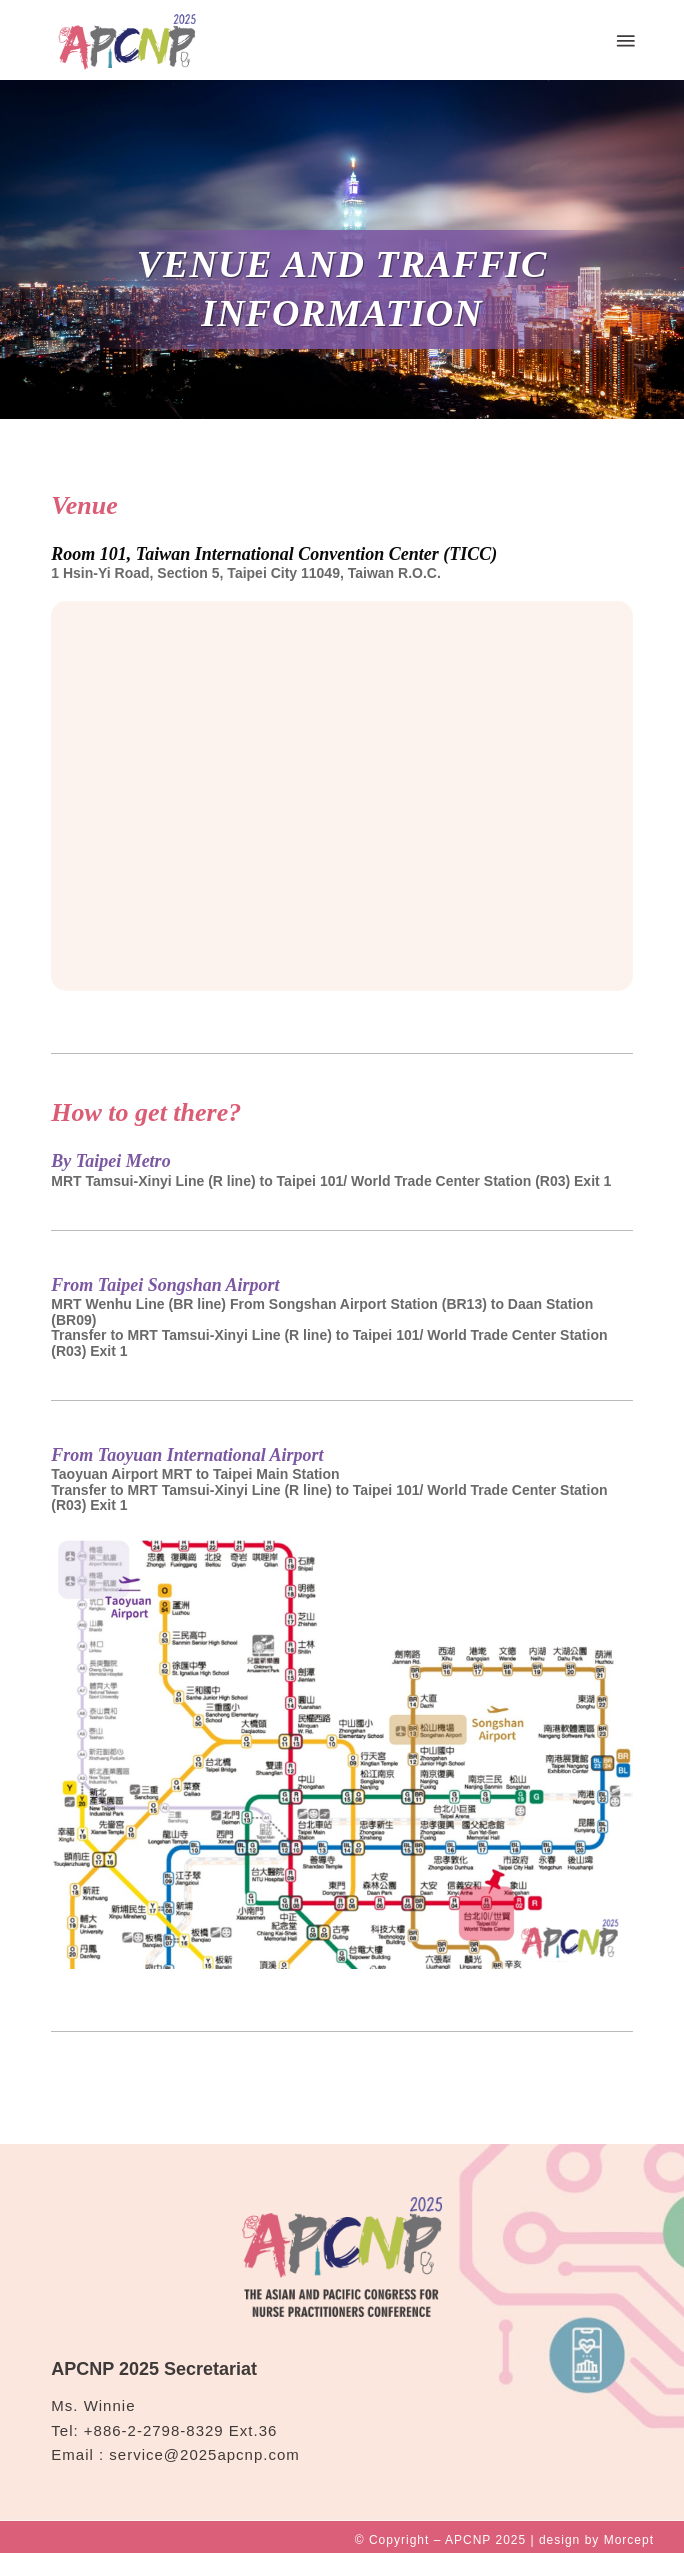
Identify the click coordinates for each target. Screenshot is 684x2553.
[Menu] (624, 40)
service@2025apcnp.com (204, 2454)
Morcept (629, 2540)
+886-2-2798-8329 (154, 2430)
